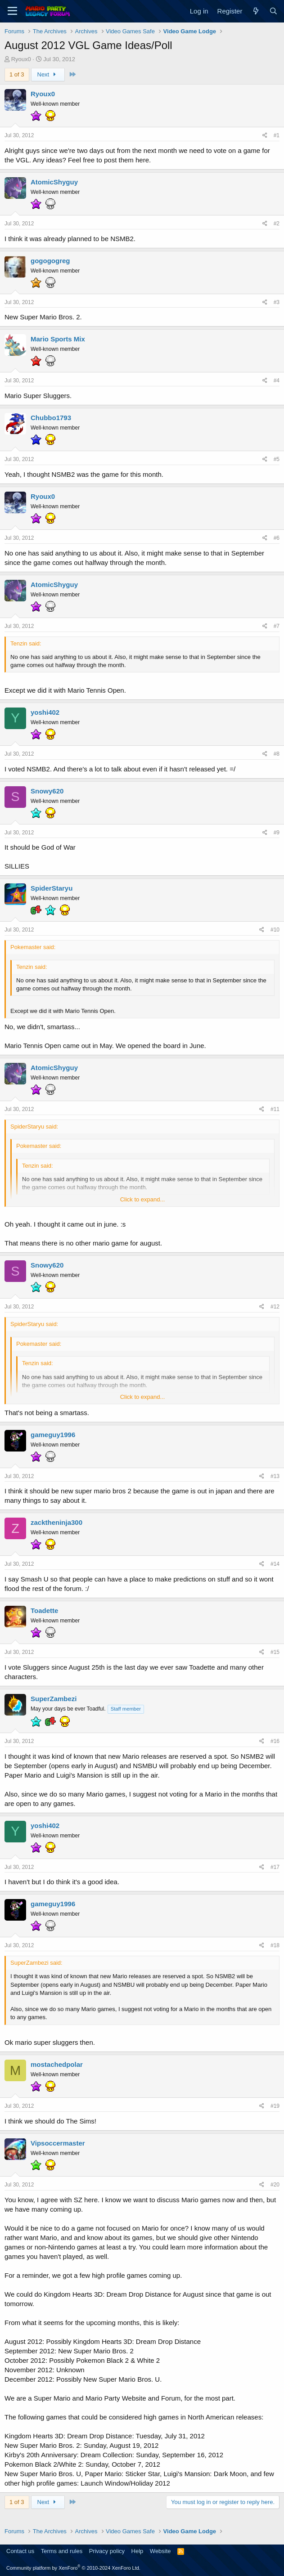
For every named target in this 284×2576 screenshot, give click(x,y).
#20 (274, 2185)
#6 (276, 538)
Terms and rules (61, 2551)
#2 (276, 223)
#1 (276, 135)
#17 (274, 1867)
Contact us (20, 2551)
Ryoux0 (21, 59)
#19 (274, 2106)
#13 (274, 1476)
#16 (274, 1741)
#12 (274, 1307)
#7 (276, 626)
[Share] (264, 135)
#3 (276, 302)
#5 (276, 459)
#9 (276, 832)
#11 (274, 1109)
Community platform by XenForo (73, 2568)
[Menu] (12, 11)
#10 (274, 930)
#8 (276, 754)
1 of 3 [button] (16, 74)
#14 (274, 1564)
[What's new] (255, 11)
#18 (274, 1945)
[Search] (273, 11)
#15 (274, 1652)
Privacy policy (107, 2551)
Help (137, 2551)
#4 (276, 380)
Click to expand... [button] (142, 1199)
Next (48, 74)
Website (160, 2551)
